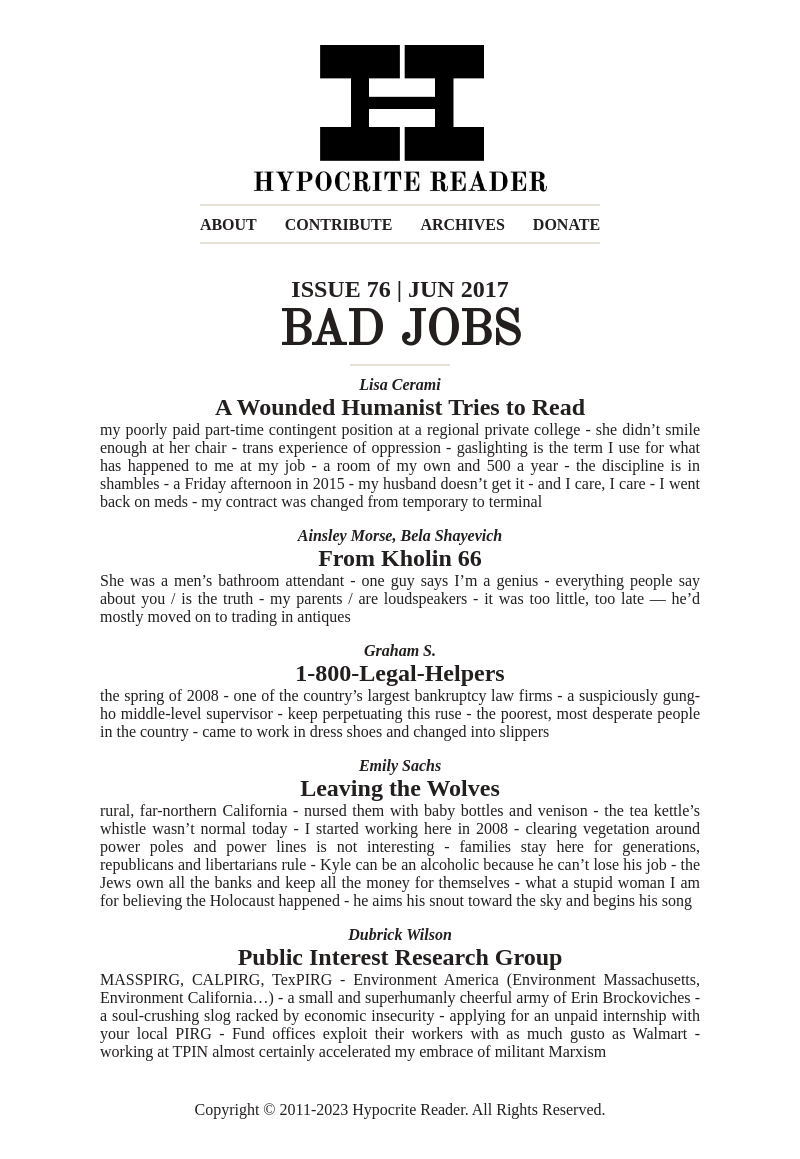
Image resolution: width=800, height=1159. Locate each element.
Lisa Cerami (399, 384)
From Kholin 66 (400, 558)
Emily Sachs (400, 765)
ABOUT (228, 224)
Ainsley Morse (345, 535)
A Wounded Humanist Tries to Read (400, 407)
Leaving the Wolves (400, 788)
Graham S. (400, 650)
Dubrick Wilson (400, 934)
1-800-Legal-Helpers (399, 673)
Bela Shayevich (451, 535)
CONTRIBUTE (339, 224)
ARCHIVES (462, 224)
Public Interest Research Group (400, 957)
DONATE (566, 224)
